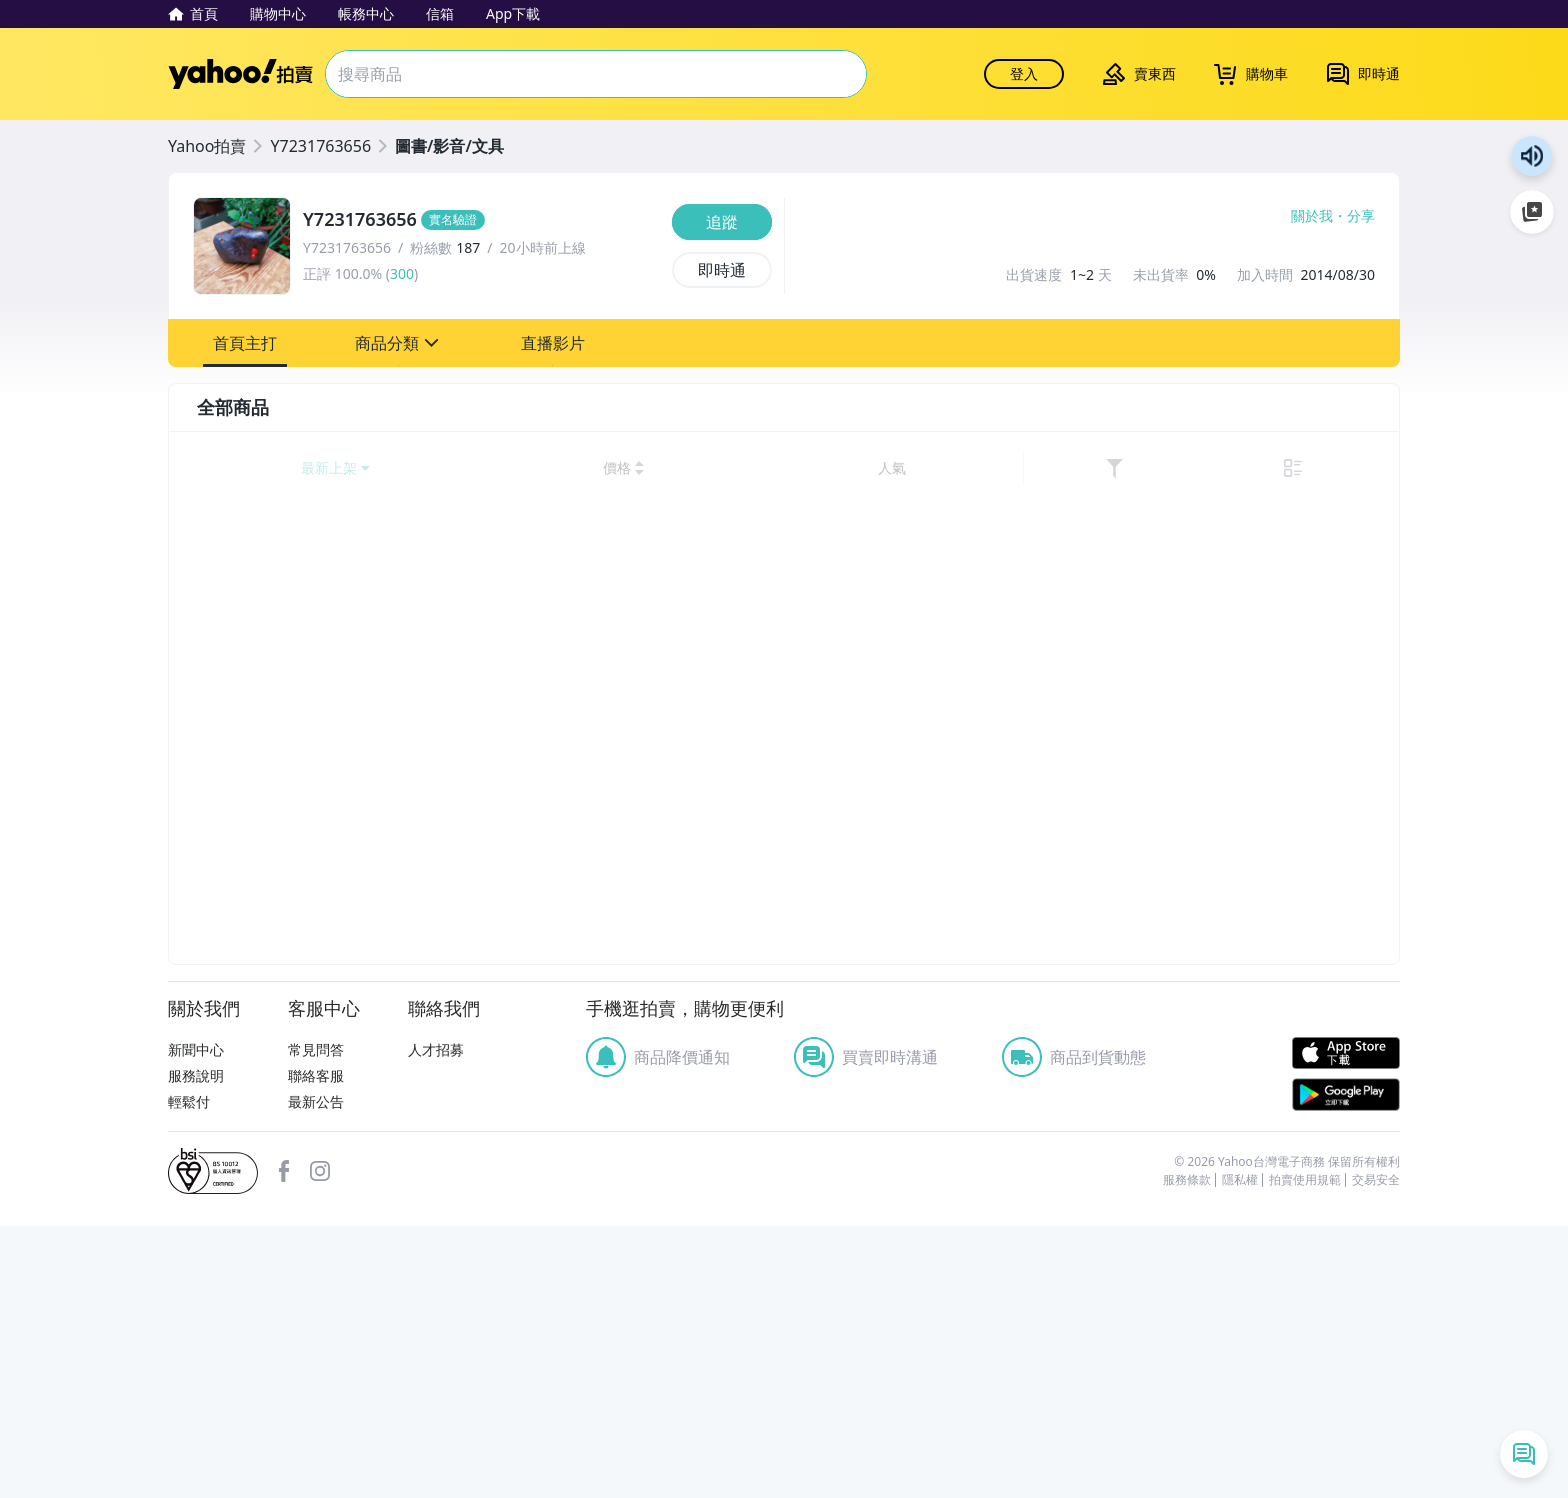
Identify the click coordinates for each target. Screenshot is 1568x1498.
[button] (245, 343)
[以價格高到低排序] (1203, 469)
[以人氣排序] (1276, 469)
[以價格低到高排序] (1109, 469)
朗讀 (1532, 156)
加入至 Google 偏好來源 (1532, 212)
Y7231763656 (320, 146)
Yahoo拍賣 (240, 74)
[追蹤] (722, 222)
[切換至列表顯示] (1362, 469)
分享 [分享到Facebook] (1361, 216)
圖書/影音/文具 (449, 146)
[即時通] (722, 270)
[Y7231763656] (481, 220)
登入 (1024, 73)
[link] (1322, 469)
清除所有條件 (321, 1451)
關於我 (1312, 216)
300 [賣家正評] (402, 273)
